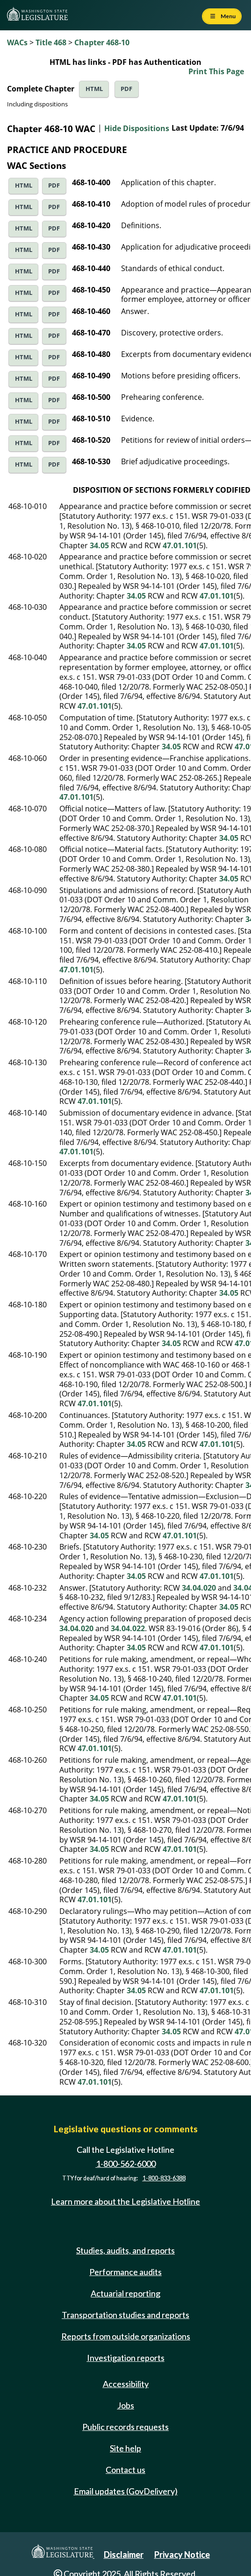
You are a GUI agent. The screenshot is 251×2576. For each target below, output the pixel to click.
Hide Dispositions (136, 128)
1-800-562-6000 (126, 2163)
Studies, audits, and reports (125, 2250)
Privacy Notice (182, 2554)
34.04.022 (128, 1628)
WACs (17, 42)
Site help (125, 2448)
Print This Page (216, 71)
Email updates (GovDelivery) (126, 2491)
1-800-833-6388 (164, 2178)
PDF (126, 89)
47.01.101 (180, 545)
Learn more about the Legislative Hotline (125, 2202)
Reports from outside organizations (125, 2336)
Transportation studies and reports (125, 2315)
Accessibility (126, 2384)
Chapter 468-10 (101, 42)
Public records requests (125, 2427)
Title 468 (51, 42)
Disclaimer (123, 2554)
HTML (94, 89)
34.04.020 (199, 1588)
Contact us (125, 2469)
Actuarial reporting (125, 2293)
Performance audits (125, 2272)
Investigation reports (126, 2358)
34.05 (99, 545)
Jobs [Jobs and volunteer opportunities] (125, 2405)
